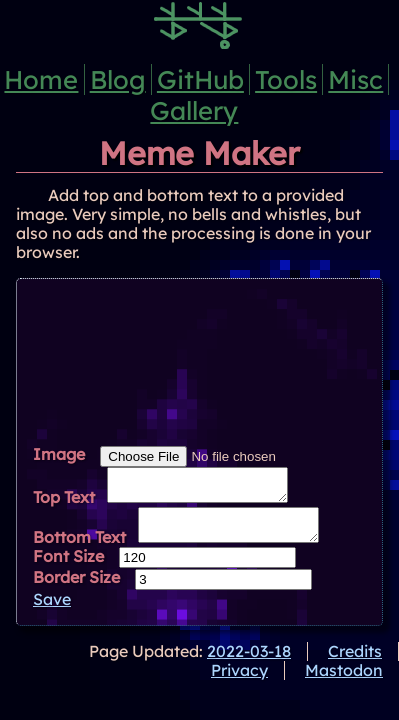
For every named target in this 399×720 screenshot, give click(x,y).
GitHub (200, 79)
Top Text (64, 503)
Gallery (194, 110)
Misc (355, 79)
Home (41, 79)
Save (52, 611)
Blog (118, 79)
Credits (355, 663)
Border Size (76, 589)
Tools (286, 79)
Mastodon (344, 682)
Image (59, 454)
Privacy (239, 682)
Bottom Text (79, 549)
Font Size (68, 568)
